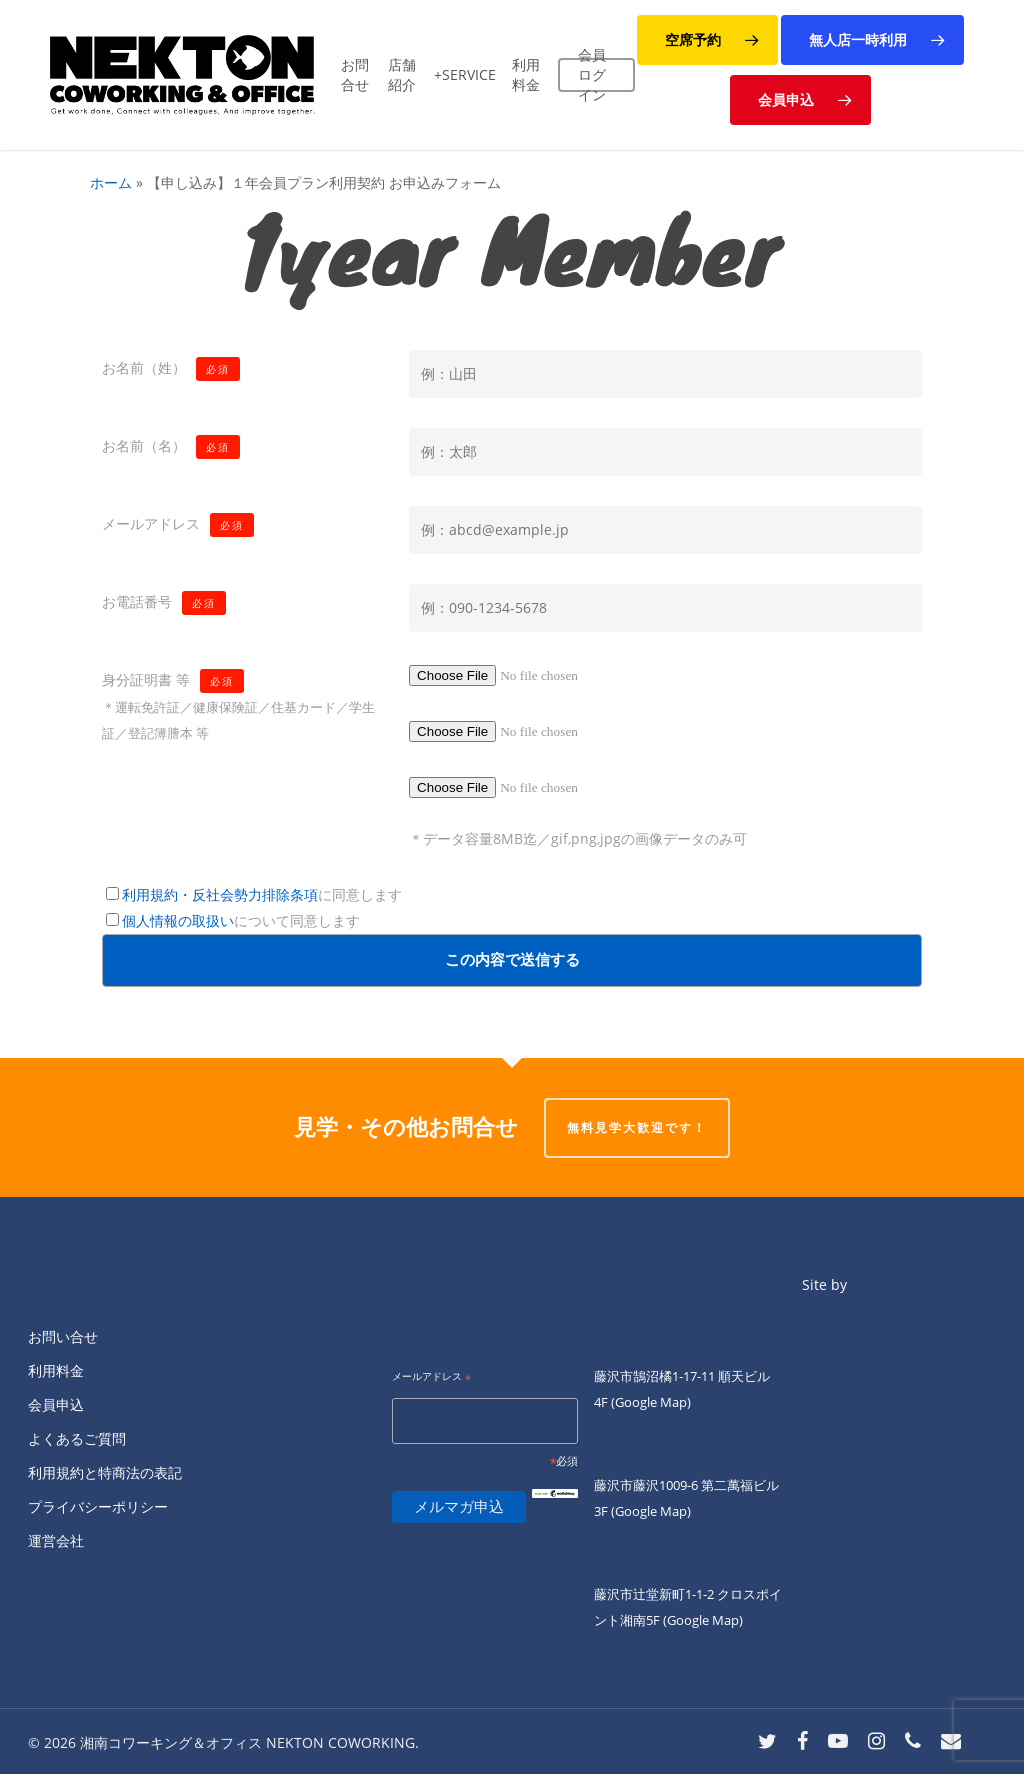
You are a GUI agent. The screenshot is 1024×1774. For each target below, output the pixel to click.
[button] (707, 40)
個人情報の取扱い (178, 920)
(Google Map (649, 1402)
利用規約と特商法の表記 (105, 1472)
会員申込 (56, 1404)
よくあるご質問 (77, 1438)
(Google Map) (651, 1511)
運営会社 (56, 1540)
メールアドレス (431, 1377)
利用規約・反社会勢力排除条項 (220, 894)
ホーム (111, 182)
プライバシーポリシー (98, 1506)
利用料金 (56, 1370)
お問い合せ (63, 1336)
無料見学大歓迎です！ (637, 1127)
